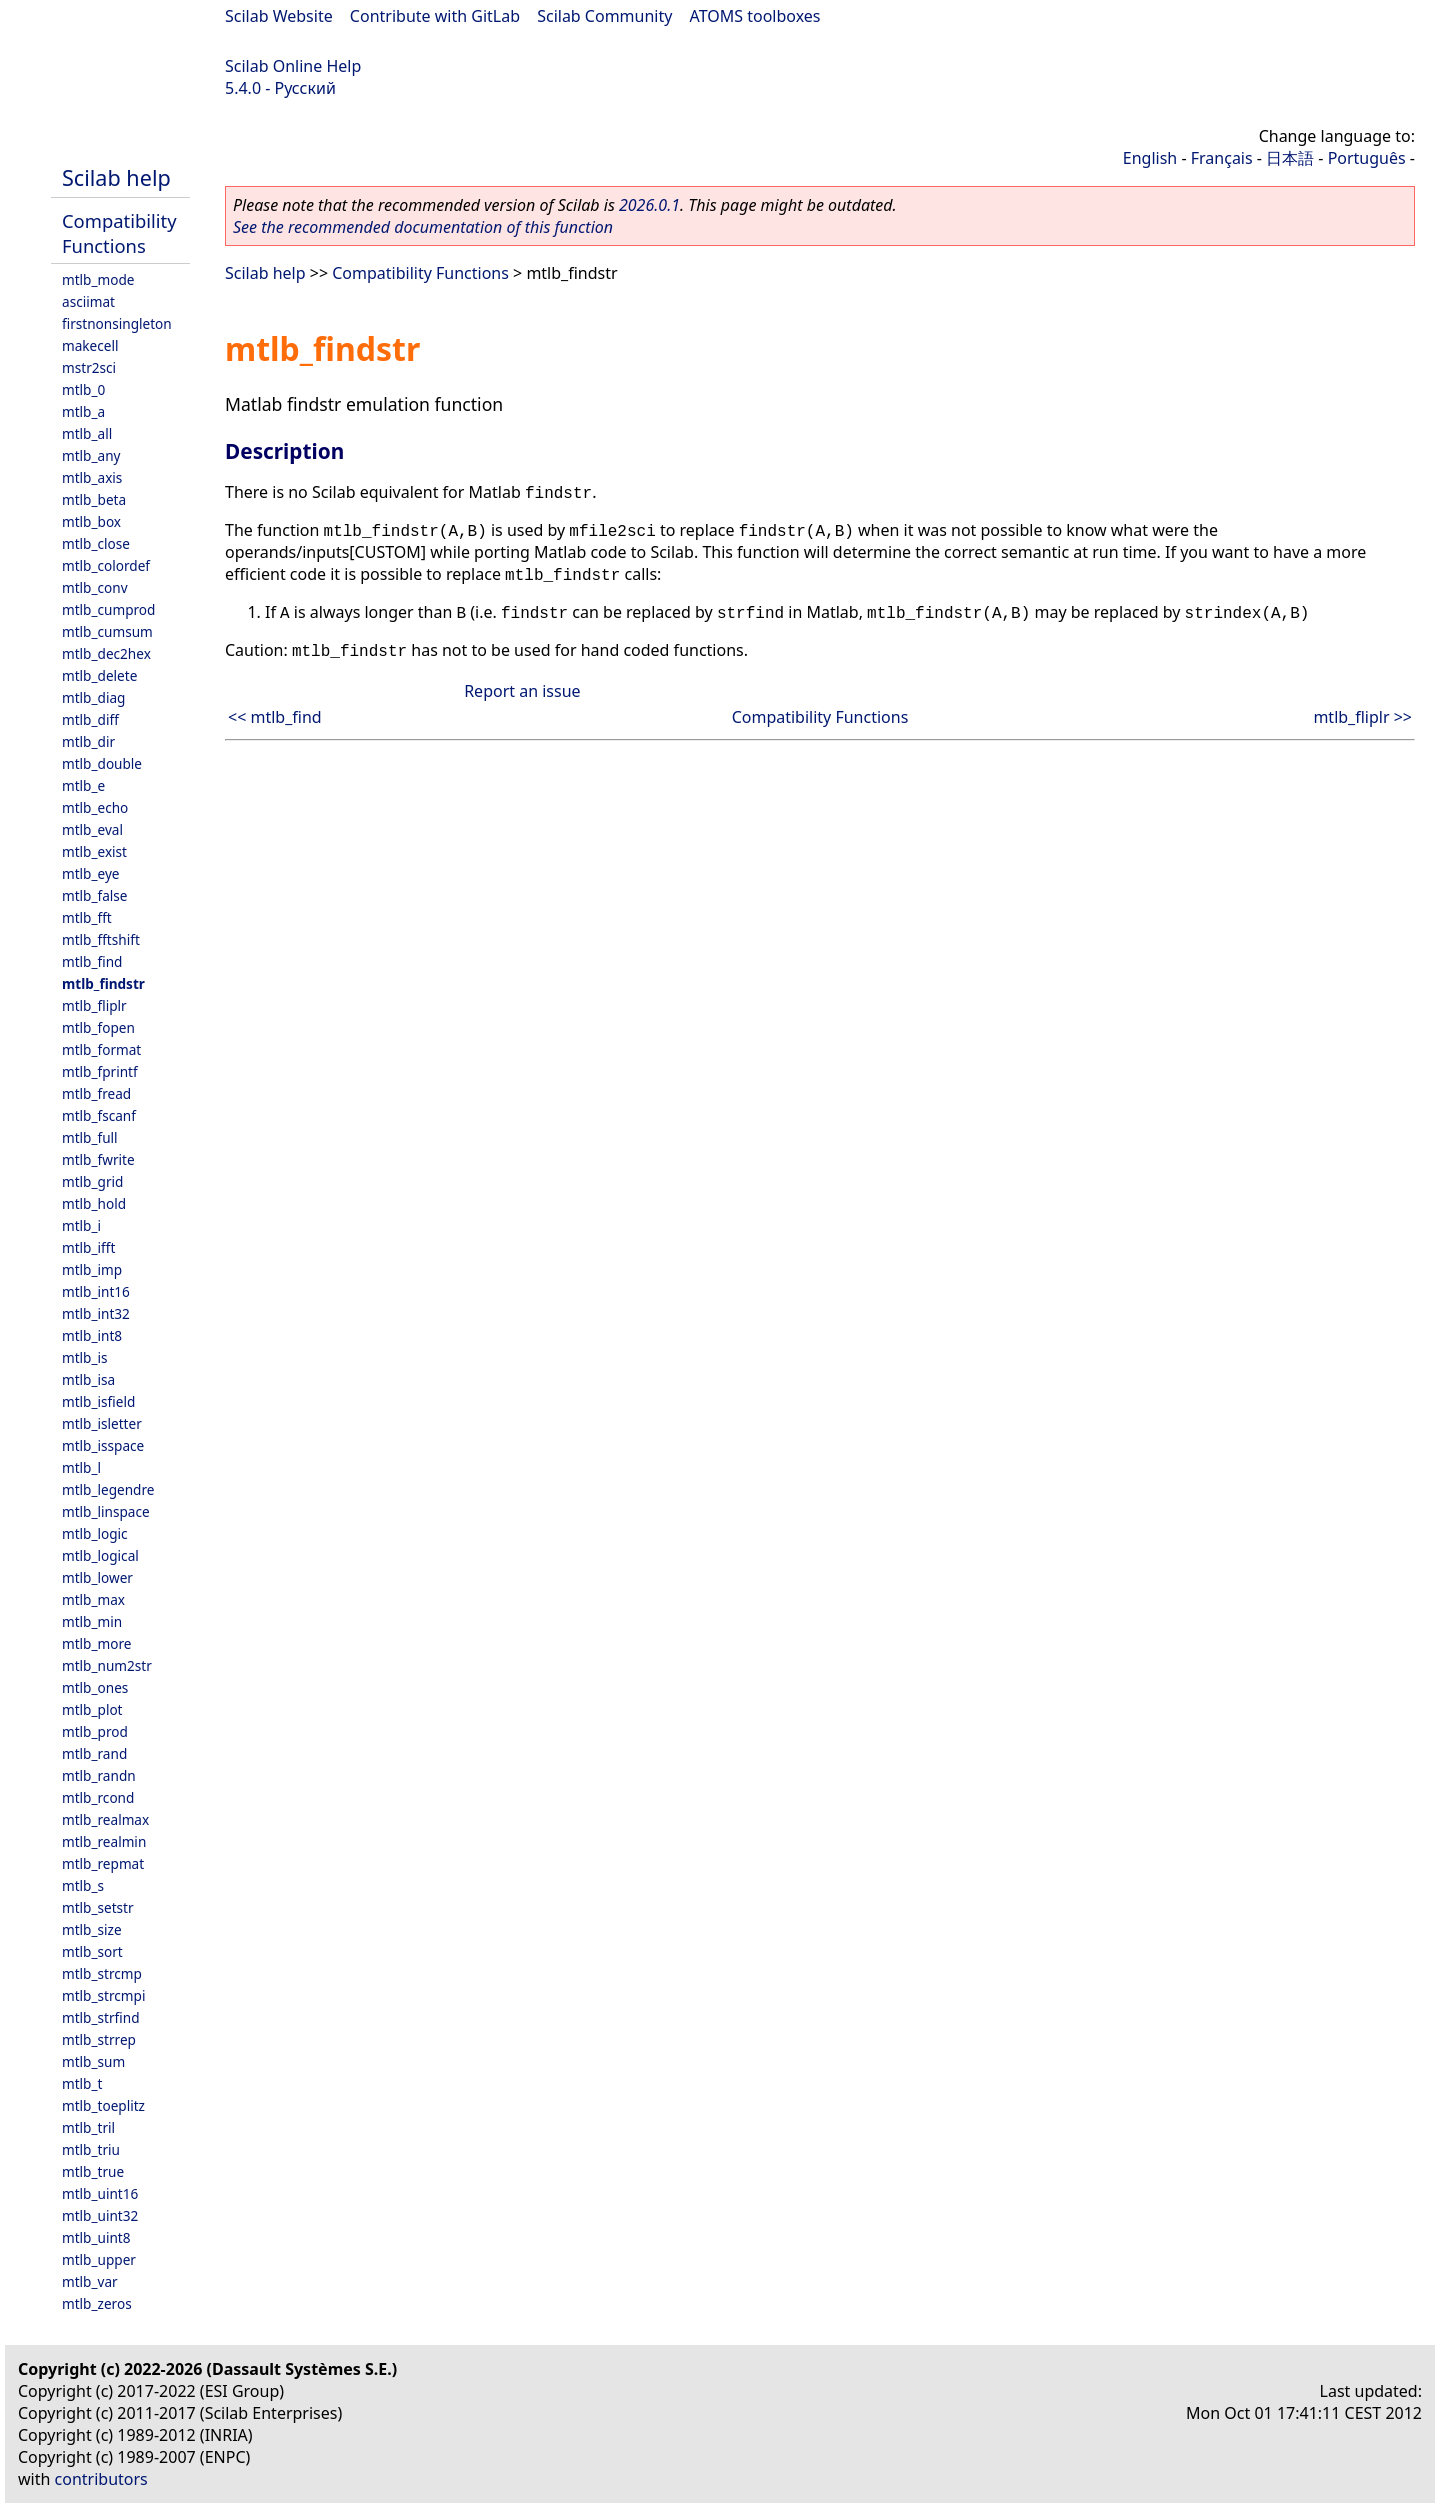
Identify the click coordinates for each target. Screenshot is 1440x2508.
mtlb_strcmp (102, 1973)
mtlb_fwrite (98, 1159)
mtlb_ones (95, 1687)
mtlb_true (93, 2171)
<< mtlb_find (275, 717)
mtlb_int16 (96, 1291)
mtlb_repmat (103, 1863)
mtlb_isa (88, 1379)
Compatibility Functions (119, 233)
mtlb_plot (92, 1709)
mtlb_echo (95, 807)
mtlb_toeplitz (103, 2105)
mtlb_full (90, 1137)
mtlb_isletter (102, 1423)
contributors (101, 2479)
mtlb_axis (92, 477)
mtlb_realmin (104, 1841)
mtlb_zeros (97, 2303)
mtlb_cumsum (107, 631)
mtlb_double (102, 763)
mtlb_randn (99, 1775)
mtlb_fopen (98, 1027)
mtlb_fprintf (100, 1071)
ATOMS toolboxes (755, 16)
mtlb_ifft (88, 1247)
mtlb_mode (98, 279)
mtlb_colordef (106, 565)
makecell (90, 345)
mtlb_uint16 (100, 2193)
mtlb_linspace (106, 1511)
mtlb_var (90, 2281)
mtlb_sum (93, 2061)
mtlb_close (96, 543)
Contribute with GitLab (435, 16)
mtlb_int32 (96, 1313)
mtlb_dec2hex (106, 653)
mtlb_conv (95, 587)
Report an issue (522, 691)
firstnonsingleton (117, 323)
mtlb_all (87, 433)
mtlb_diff (90, 719)
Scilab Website (279, 16)
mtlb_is (85, 1357)
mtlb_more (96, 1643)
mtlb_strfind (101, 2017)
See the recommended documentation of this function (423, 227)
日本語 (1290, 158)
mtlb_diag (93, 697)
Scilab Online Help (293, 66)
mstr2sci (89, 367)
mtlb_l (81, 1467)
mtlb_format (101, 1049)
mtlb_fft (87, 917)
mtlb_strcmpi (103, 1995)
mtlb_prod (95, 1731)
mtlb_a (83, 411)
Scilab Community (604, 16)
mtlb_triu (91, 2149)
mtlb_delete (99, 675)
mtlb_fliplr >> (1362, 717)
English (1150, 158)
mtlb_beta (94, 499)
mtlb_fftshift (101, 939)
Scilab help (116, 177)
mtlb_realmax (105, 1819)
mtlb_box (91, 521)
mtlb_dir (88, 741)
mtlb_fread (96, 1093)
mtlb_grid (92, 1181)
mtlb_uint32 (100, 2215)
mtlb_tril (88, 2127)
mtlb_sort (92, 1951)
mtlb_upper (99, 2259)
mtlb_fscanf (99, 1115)
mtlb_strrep (99, 2039)
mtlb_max (93, 1599)
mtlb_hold (94, 1203)
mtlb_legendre (108, 1489)
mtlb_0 (83, 389)
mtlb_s (83, 1885)
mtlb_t (82, 2083)
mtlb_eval (92, 829)
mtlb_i (81, 1225)
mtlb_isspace (103, 1445)
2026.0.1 (649, 205)
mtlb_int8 (92, 1335)
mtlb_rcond (98, 1797)
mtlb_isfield (98, 1401)
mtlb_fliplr (94, 1005)
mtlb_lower (97, 1577)
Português (1367, 158)
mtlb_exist (94, 851)
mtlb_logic (95, 1533)
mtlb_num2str (107, 1665)
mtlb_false (95, 895)
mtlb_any (91, 455)
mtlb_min (92, 1621)
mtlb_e (83, 785)
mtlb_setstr (98, 1907)
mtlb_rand (94, 1753)
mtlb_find (92, 961)
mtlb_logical (100, 1555)
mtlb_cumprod (108, 609)
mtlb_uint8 (96, 2237)
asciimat (88, 301)
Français (1222, 158)
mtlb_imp (92, 1269)
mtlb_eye (91, 873)
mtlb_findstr (103, 983)
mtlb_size (92, 1929)
